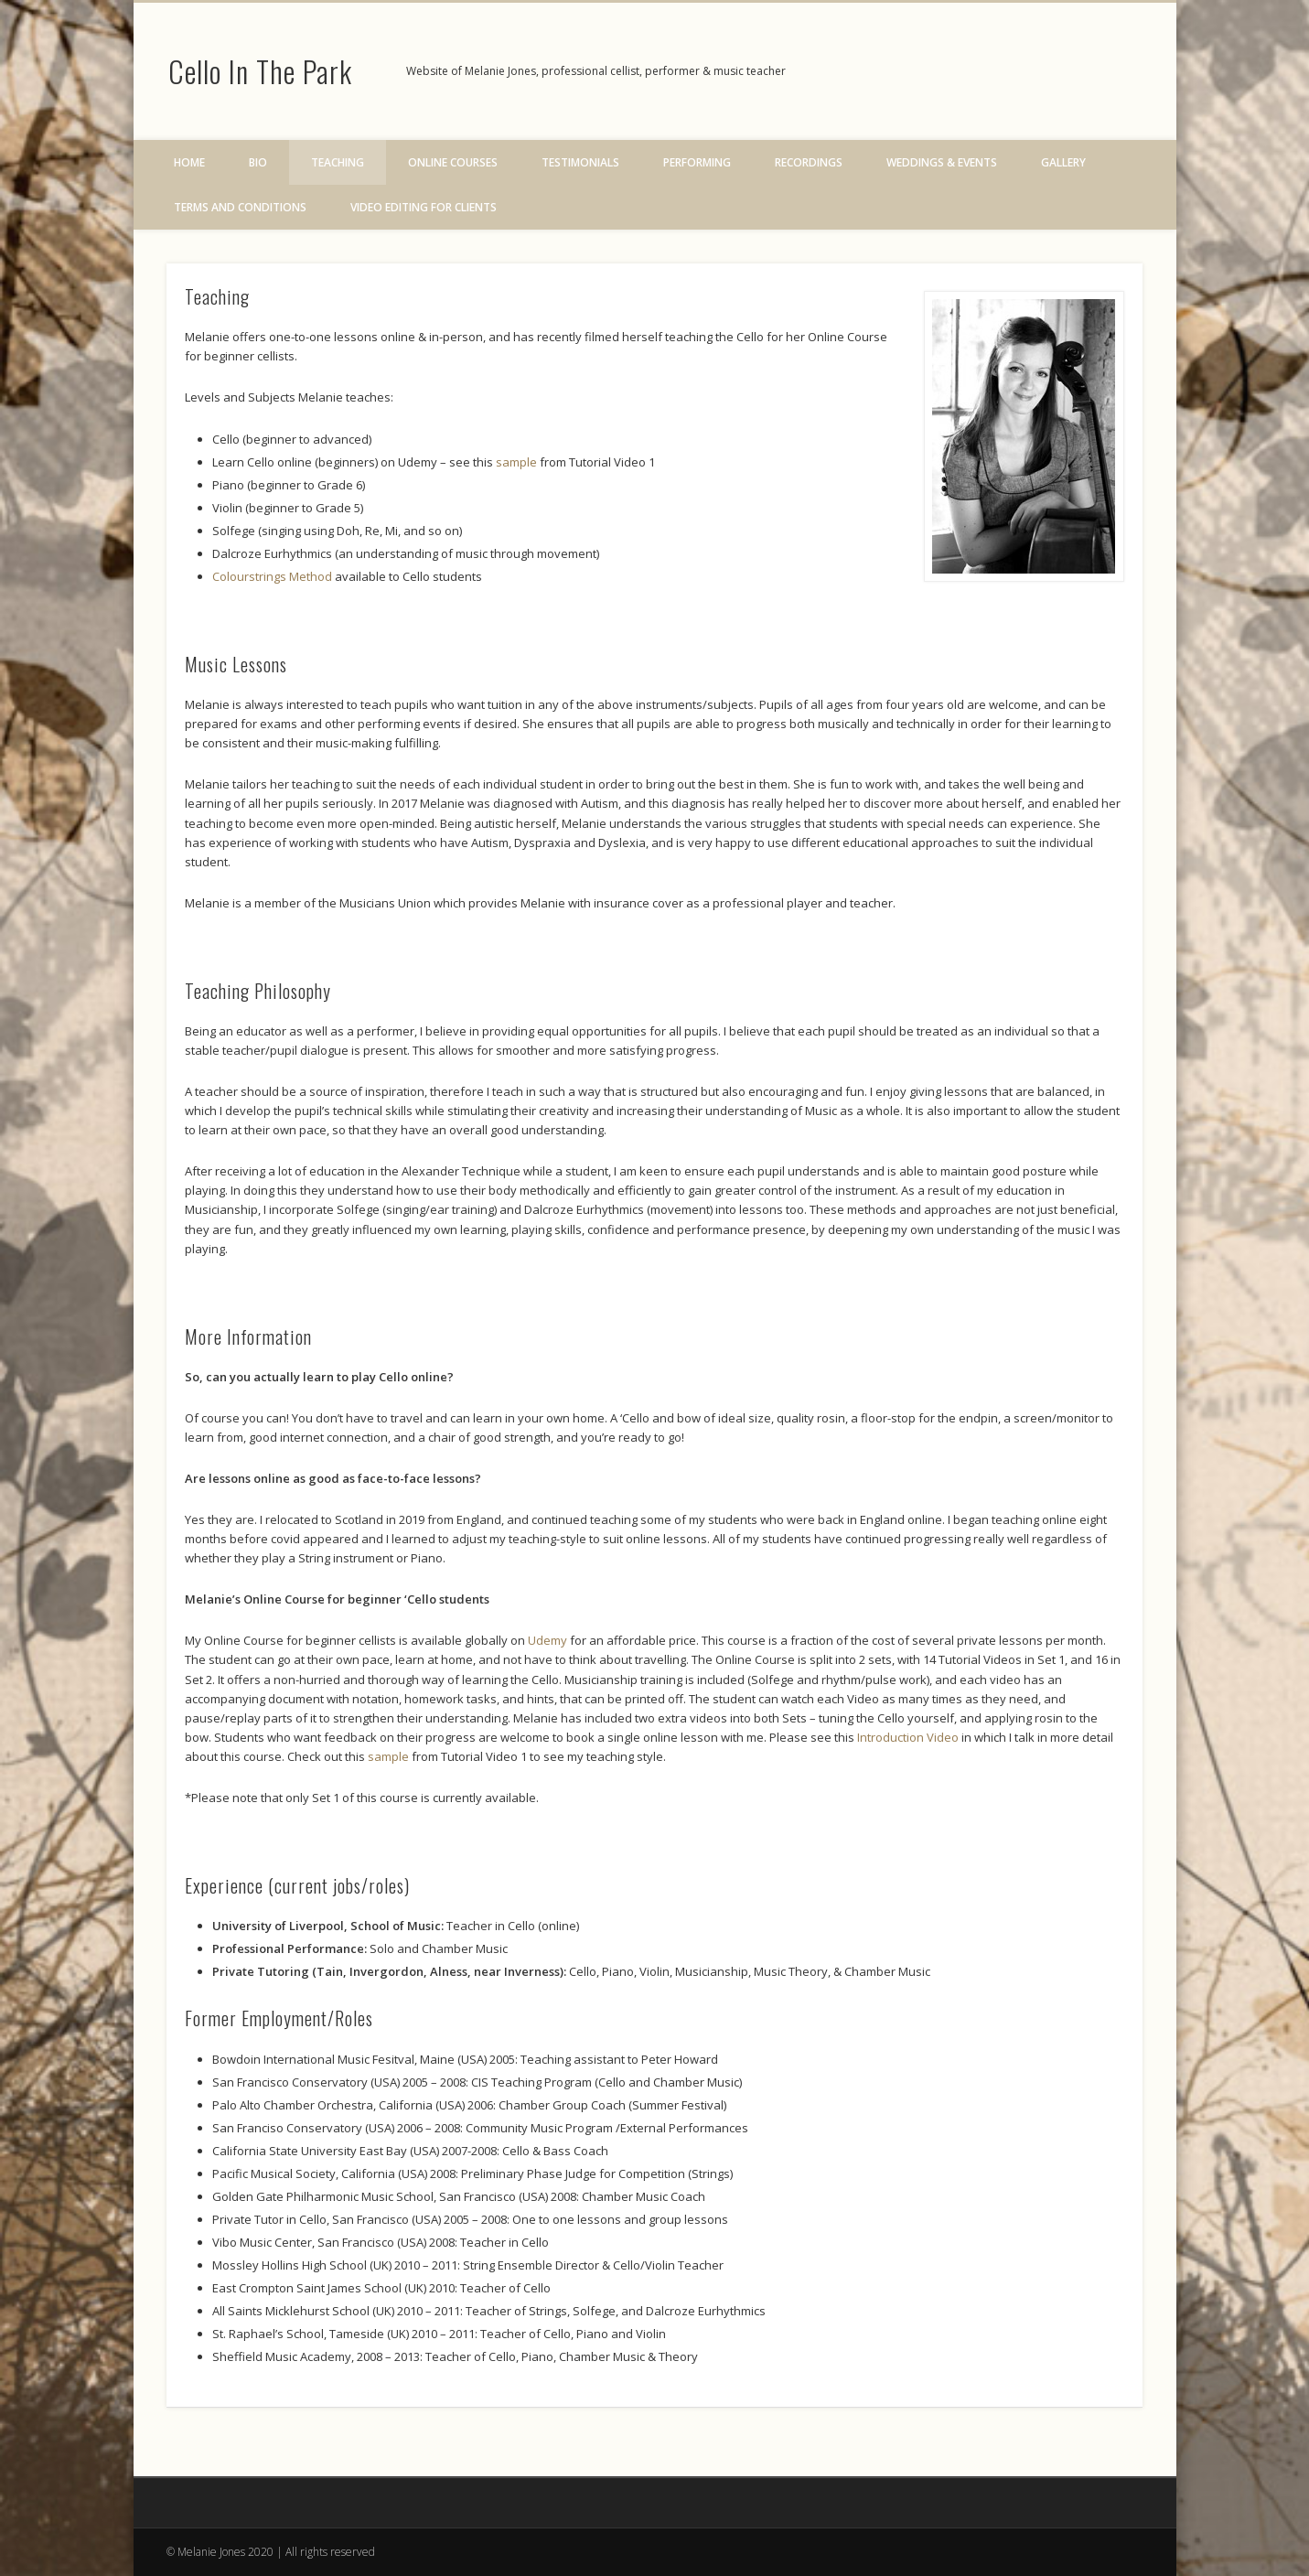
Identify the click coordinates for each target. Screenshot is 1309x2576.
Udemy (547, 1640)
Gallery (1063, 162)
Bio (258, 162)
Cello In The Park (260, 70)
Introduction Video (908, 1737)
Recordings (808, 162)
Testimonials (580, 162)
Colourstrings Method (273, 576)
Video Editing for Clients (423, 207)
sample (518, 462)
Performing (697, 162)
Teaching (337, 162)
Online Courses (453, 162)
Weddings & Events (941, 162)
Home (189, 162)
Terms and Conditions (240, 207)
